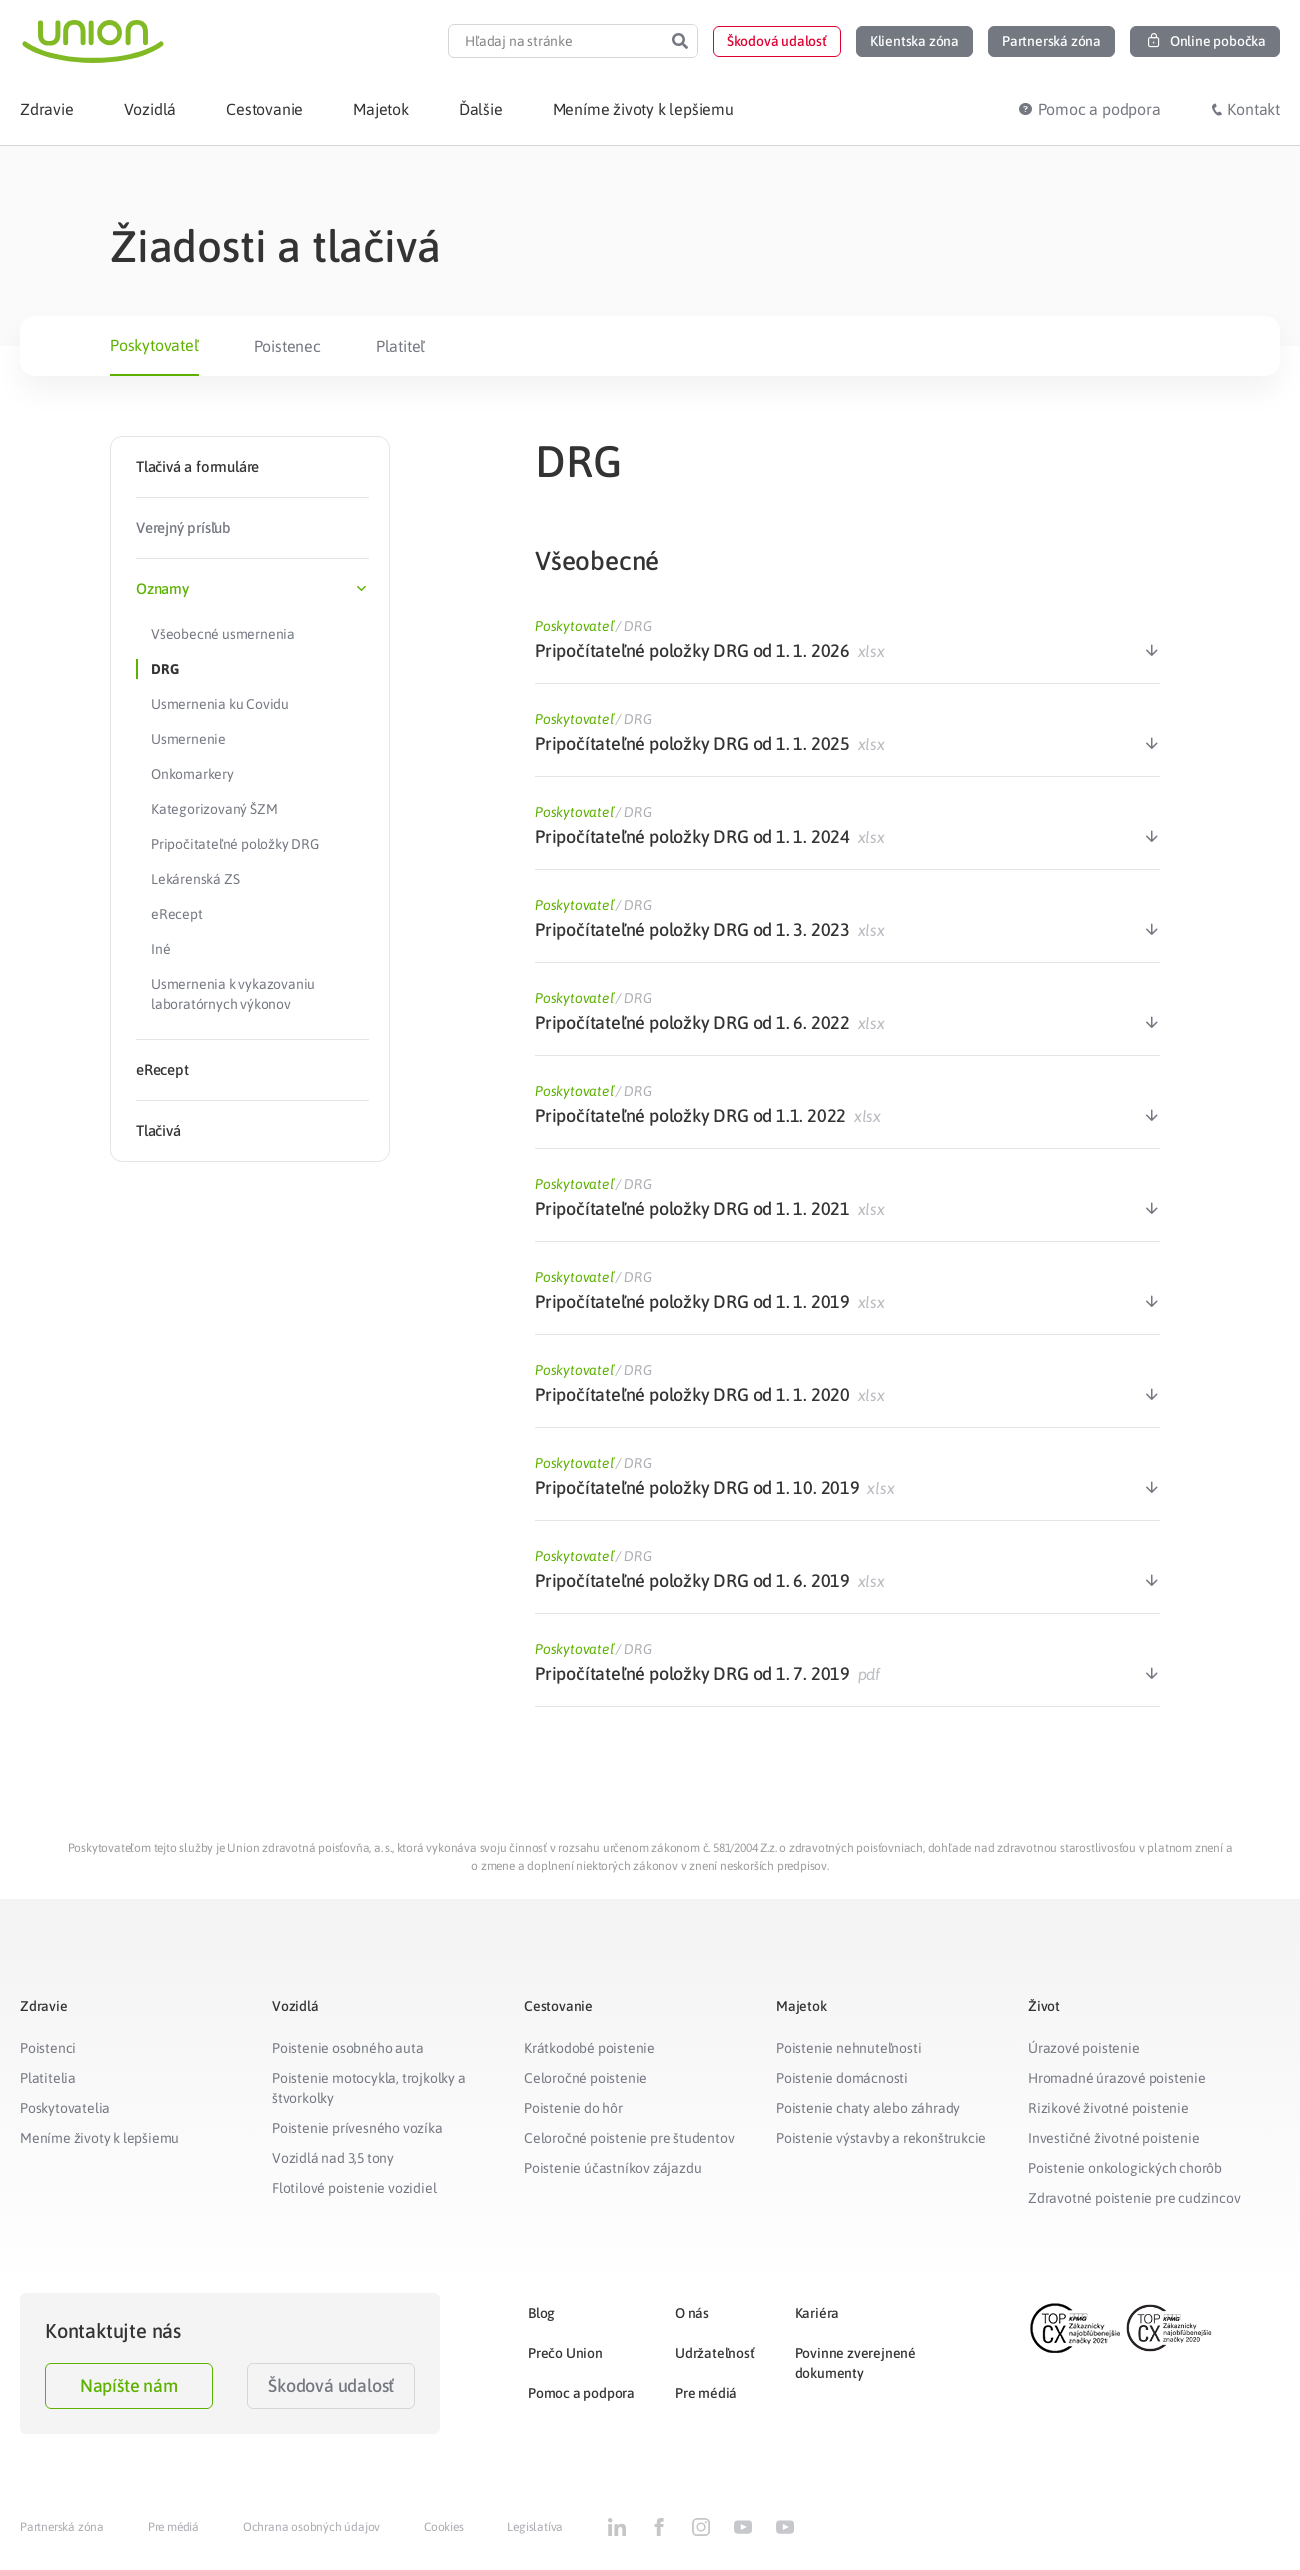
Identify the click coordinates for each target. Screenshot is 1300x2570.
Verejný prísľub (183, 527)
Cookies (444, 2527)
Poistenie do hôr (573, 2108)
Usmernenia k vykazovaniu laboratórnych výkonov (233, 994)
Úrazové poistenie (1084, 2048)
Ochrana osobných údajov (311, 2527)
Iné (160, 949)
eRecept (177, 914)
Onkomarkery (192, 774)
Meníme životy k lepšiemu (99, 2138)
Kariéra (817, 2313)
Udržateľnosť (715, 2353)
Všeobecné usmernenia (223, 634)
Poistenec (287, 346)
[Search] (680, 41)
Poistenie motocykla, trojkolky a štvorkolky (369, 2088)
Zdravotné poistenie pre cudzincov (1134, 2198)
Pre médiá (706, 2393)
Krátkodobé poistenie (589, 2048)
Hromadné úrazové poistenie (1117, 2078)
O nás (692, 2313)
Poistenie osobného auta (347, 2048)
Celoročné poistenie (585, 2078)
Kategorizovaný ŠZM (214, 809)
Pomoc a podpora (581, 2393)
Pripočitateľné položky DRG (235, 844)
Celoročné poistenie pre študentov (629, 2138)
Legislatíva (535, 2527)
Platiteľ (400, 346)
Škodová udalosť (331, 2385)
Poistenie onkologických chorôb (1125, 2168)
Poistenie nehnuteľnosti (848, 2048)
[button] (777, 41)
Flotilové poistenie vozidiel (354, 2188)
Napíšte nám (129, 2385)
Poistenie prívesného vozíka (357, 2128)
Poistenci (48, 2048)
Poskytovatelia (65, 2108)
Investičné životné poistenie (1113, 2138)
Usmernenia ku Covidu (220, 704)
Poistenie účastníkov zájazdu (612, 2168)
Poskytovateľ (154, 345)
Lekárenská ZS (195, 879)
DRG (164, 669)
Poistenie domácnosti (842, 2078)
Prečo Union (565, 2353)
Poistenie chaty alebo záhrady (868, 2108)
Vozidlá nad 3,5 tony (333, 2158)
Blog (541, 2313)
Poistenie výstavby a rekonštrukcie (881, 2138)
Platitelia (48, 2078)
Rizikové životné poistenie (1108, 2108)
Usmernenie (188, 739)
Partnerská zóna (62, 2527)
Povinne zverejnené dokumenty (855, 2363)
